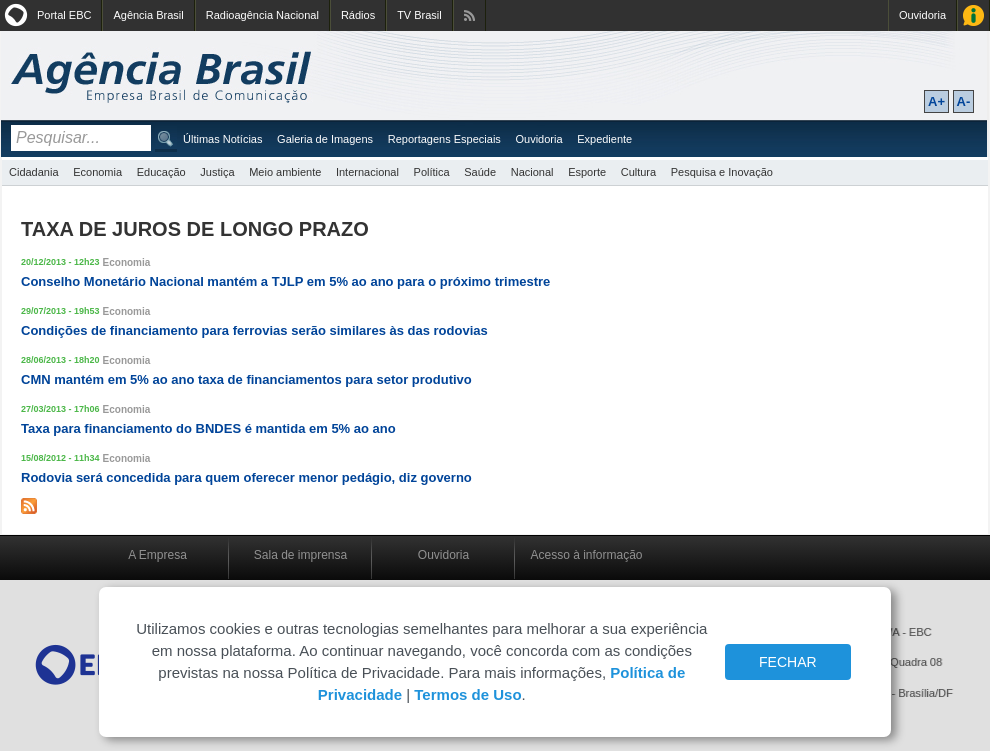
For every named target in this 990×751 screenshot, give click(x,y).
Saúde (480, 172)
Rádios (358, 15)
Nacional (532, 172)
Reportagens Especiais (444, 139)
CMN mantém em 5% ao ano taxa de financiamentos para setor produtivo (246, 379)
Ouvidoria (922, 15)
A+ (936, 101)
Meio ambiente (285, 172)
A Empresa (157, 555)
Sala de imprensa (300, 555)
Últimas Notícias (222, 139)
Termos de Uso (467, 694)
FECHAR (788, 662)
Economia (97, 172)
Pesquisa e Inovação (722, 172)
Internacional (367, 172)
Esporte (587, 172)
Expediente (604, 139)
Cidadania (34, 172)
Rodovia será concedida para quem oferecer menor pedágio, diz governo (246, 477)
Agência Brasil (148, 15)
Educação (161, 172)
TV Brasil (419, 15)
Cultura (638, 172)
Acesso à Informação (973, 15)
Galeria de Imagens (325, 139)
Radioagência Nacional (262, 15)
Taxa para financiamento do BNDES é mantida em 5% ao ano (208, 428)
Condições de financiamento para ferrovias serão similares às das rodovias (254, 330)
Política (432, 172)
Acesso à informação (586, 555)
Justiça (217, 172)
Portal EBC (64, 15)
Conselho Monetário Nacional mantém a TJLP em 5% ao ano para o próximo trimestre (285, 281)
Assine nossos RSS (469, 15)
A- (964, 101)
